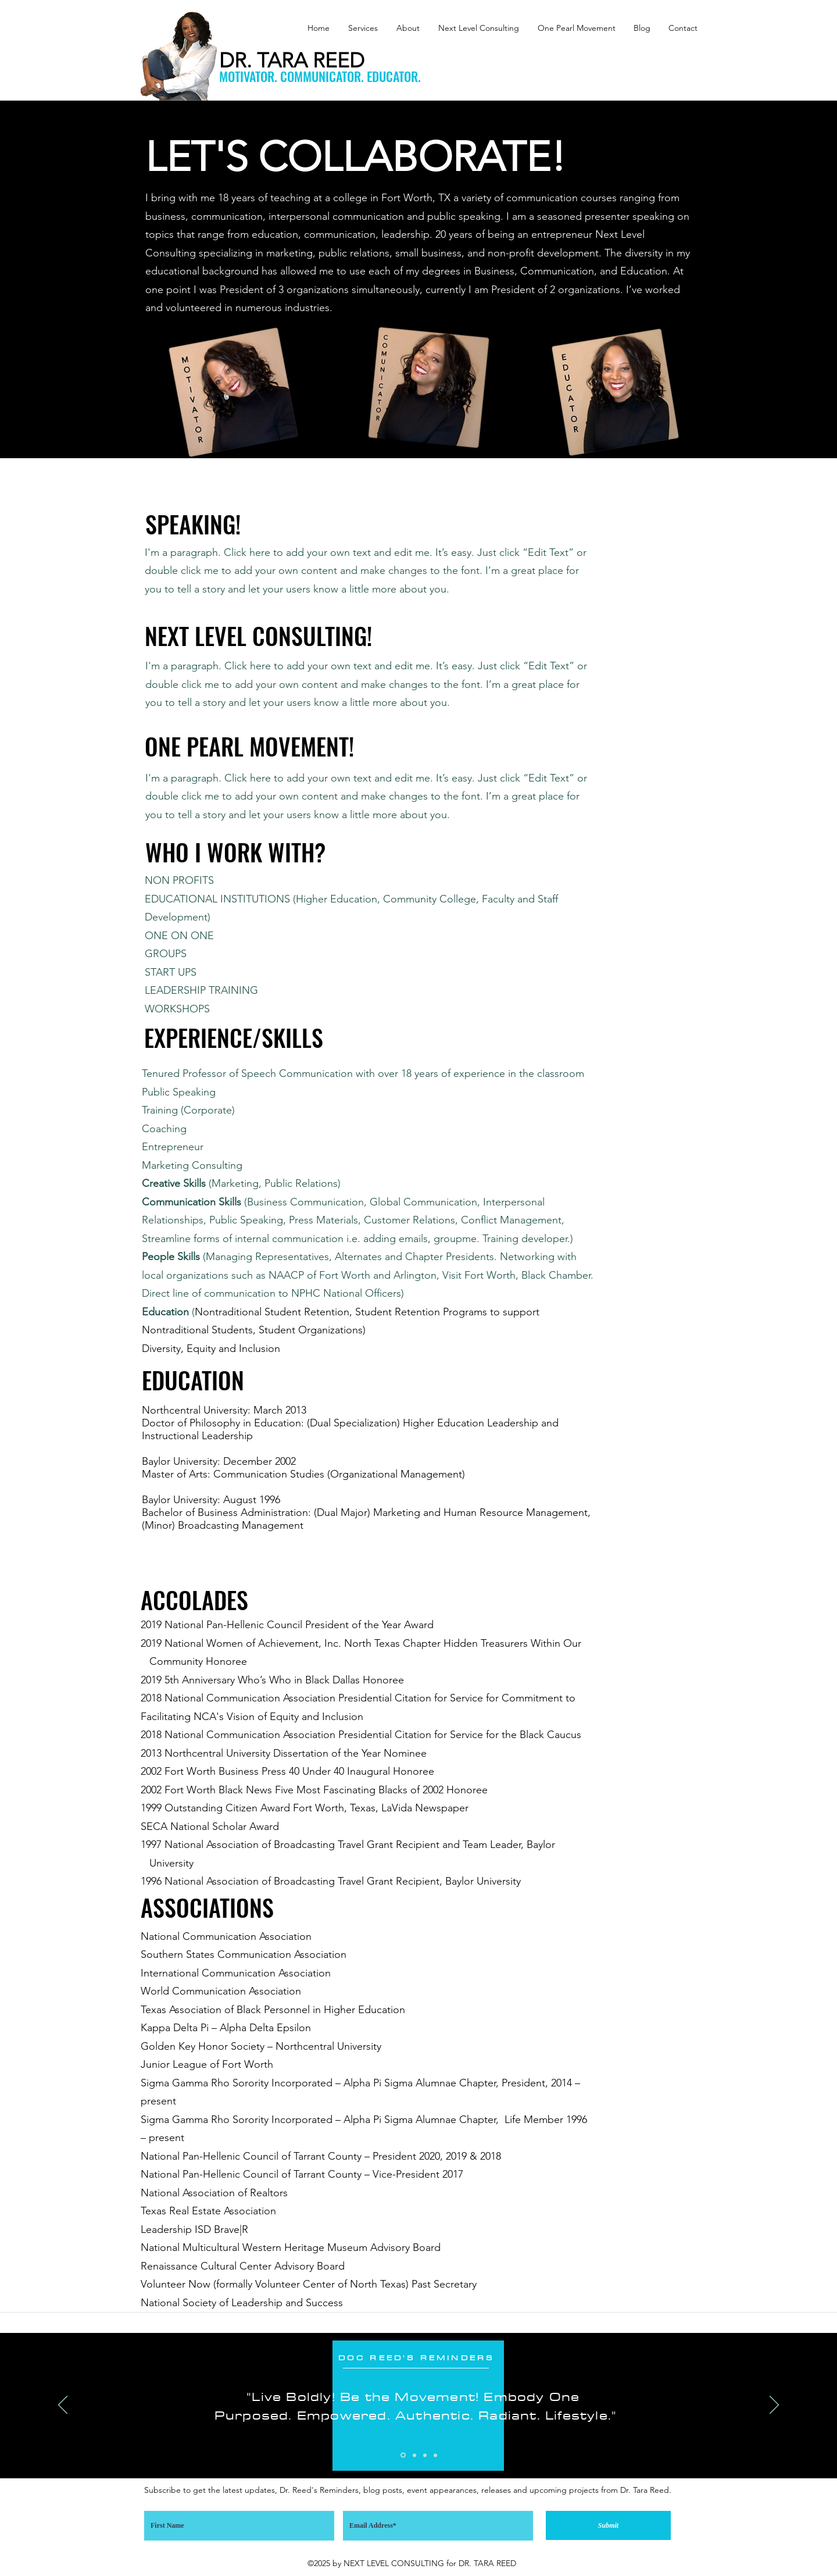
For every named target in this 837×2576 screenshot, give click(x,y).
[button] (359, 28)
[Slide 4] (435, 2455)
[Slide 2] (414, 2455)
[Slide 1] (403, 2455)
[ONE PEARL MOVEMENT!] (249, 746)
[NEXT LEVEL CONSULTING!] (258, 635)
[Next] (774, 2406)
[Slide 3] (425, 2455)
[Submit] (608, 2525)
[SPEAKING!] (193, 524)
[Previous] (62, 2406)
